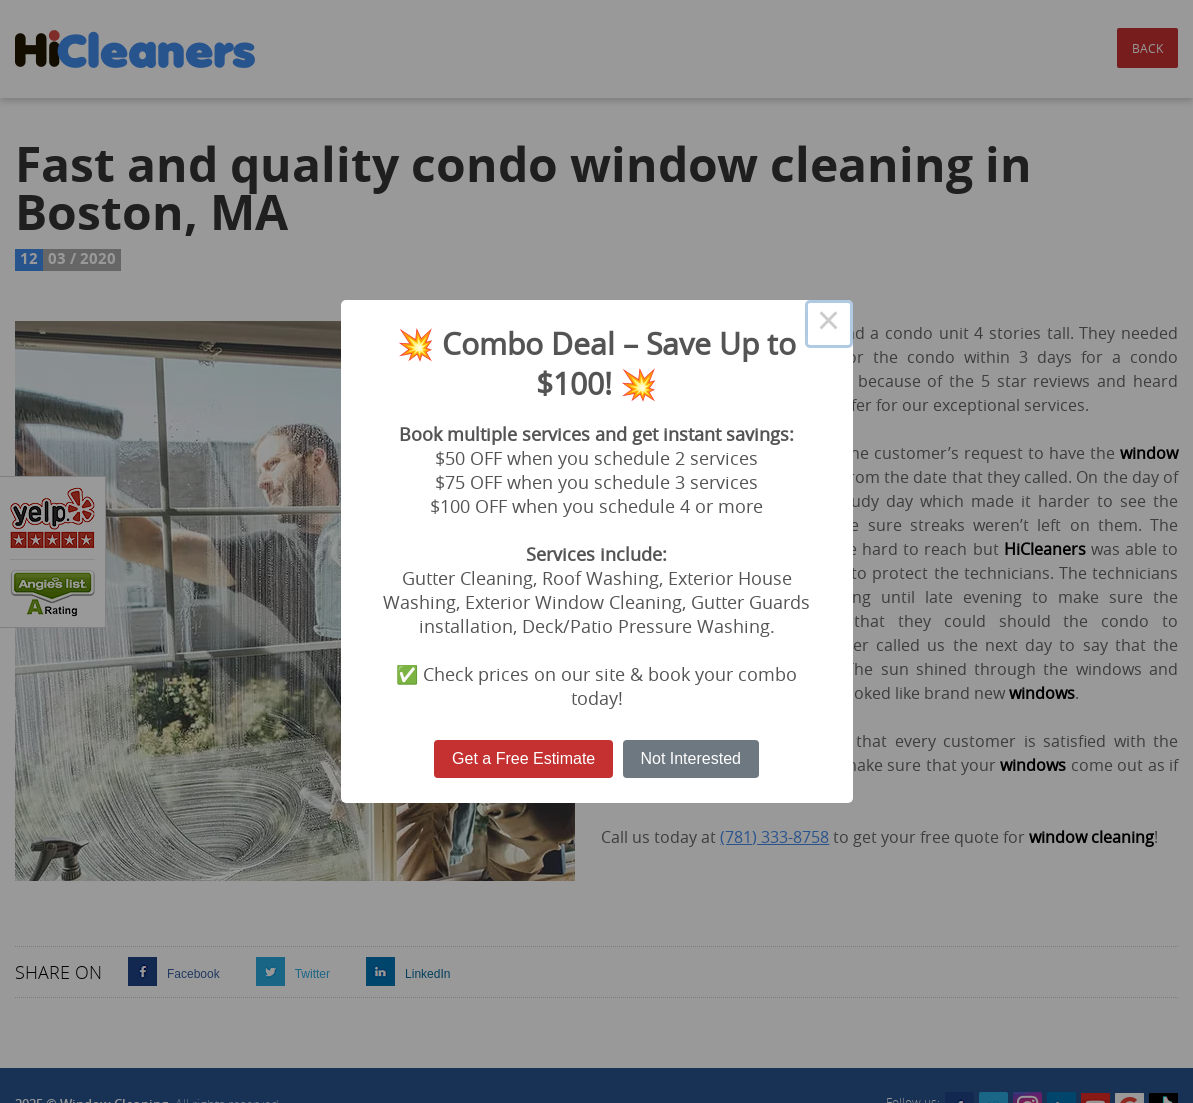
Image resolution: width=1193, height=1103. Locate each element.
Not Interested (690, 758)
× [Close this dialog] (829, 324)
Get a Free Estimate (523, 758)
